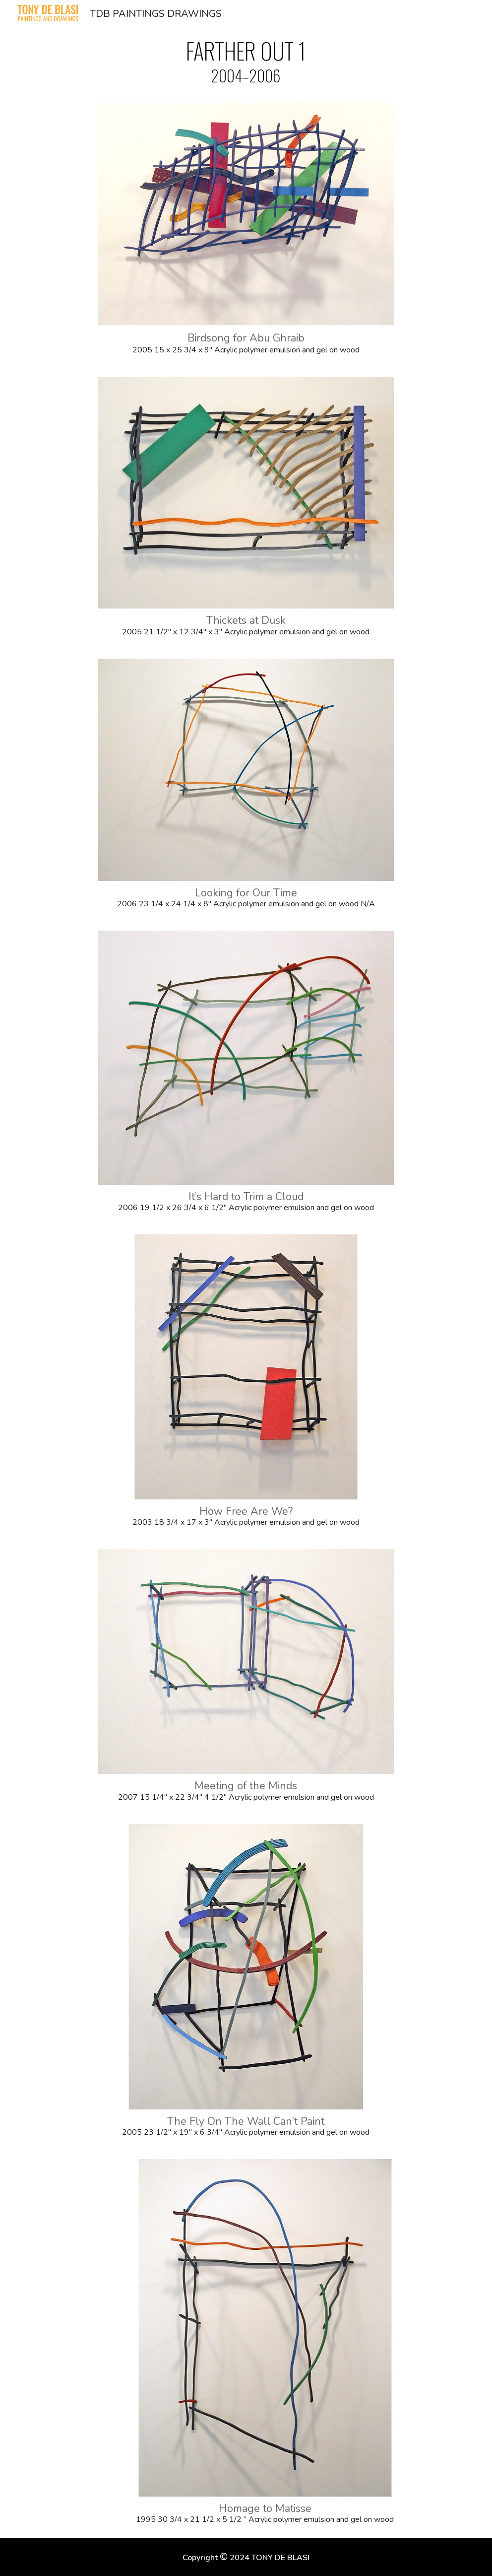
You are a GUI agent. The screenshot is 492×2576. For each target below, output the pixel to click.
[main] (246, 61)
